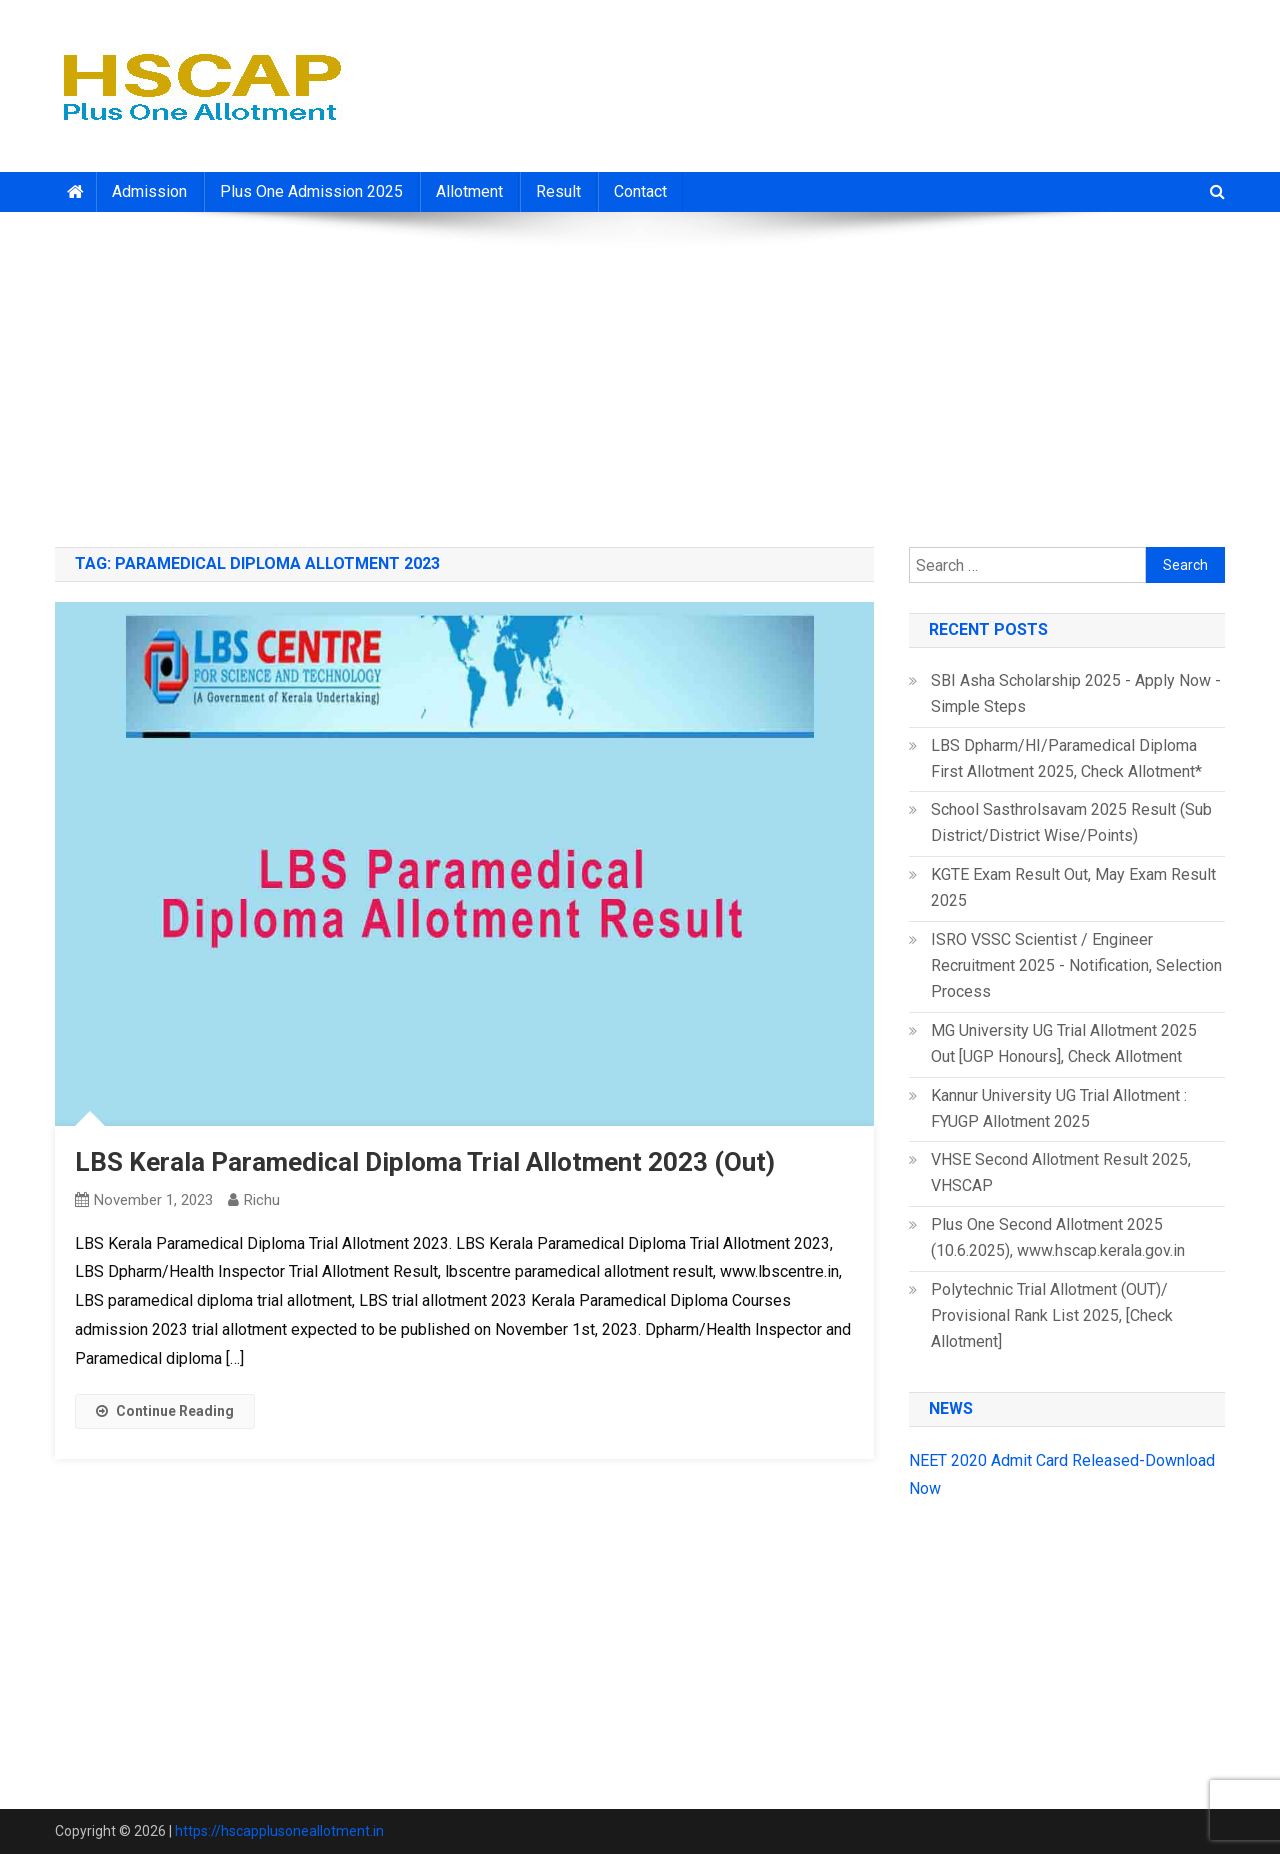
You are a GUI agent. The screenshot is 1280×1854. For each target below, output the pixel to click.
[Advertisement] (640, 372)
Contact (640, 191)
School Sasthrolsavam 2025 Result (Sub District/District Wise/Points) (1071, 822)
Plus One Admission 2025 (311, 191)
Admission (149, 191)
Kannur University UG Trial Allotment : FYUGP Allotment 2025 (1059, 1108)
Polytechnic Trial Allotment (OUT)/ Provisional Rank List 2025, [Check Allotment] (1052, 1315)
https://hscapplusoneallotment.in (279, 1831)
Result (558, 191)
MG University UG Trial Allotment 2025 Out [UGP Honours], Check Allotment (1064, 1043)
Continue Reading (165, 1411)
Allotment (469, 191)
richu (262, 1200)
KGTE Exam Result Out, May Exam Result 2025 (1073, 887)
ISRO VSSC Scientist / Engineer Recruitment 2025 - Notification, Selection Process (1076, 965)
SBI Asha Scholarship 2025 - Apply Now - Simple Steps (1076, 693)
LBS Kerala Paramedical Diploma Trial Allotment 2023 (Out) (425, 1162)
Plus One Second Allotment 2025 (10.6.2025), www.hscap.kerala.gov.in (1058, 1237)
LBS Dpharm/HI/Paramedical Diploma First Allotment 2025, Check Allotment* (1066, 758)
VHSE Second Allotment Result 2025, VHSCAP (1061, 1172)
